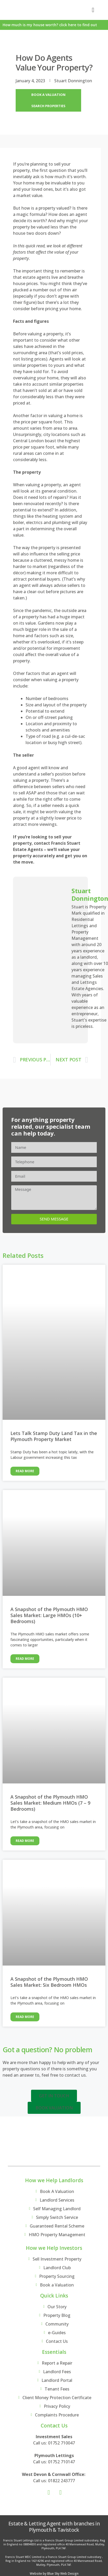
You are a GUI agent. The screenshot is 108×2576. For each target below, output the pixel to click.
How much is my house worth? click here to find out (50, 24)
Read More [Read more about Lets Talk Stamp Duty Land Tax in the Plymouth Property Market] (25, 1471)
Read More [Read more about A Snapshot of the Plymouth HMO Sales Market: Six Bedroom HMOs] (25, 2017)
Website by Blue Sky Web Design (54, 2573)
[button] (93, 10)
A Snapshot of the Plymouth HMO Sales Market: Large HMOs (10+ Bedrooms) (49, 1615)
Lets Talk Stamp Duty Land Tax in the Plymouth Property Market (53, 1436)
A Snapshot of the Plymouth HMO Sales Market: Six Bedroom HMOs (49, 1982)
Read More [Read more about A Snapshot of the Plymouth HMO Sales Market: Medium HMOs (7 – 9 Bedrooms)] (25, 1840)
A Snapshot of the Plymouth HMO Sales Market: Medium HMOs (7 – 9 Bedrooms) (50, 1803)
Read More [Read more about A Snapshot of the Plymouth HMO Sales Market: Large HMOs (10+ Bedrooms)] (25, 1658)
